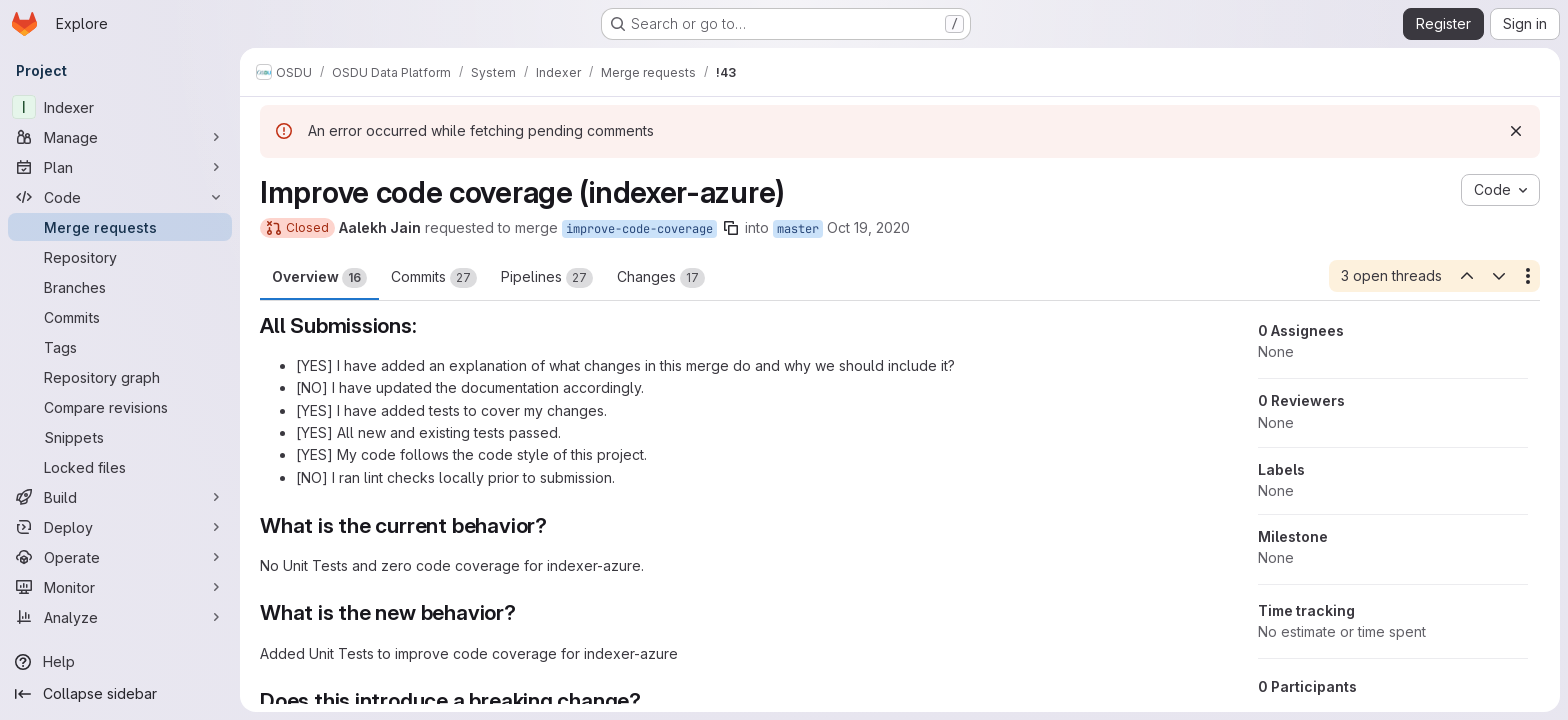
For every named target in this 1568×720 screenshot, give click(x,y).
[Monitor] (120, 587)
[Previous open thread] (1466, 276)
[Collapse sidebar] (120, 694)
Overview (319, 278)
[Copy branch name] (731, 228)
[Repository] (120, 257)
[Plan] (120, 167)
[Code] (120, 197)
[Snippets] (120, 437)
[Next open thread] (1499, 276)
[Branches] (120, 287)
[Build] (120, 497)
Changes (661, 278)
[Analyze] (120, 617)
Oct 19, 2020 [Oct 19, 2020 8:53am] (868, 227)
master (798, 229)
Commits (434, 278)
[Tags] (120, 347)
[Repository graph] (120, 377)
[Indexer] (120, 107)
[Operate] (120, 557)
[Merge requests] (120, 227)
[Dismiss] (1516, 131)
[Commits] (120, 317)
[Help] (120, 662)
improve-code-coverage (639, 229)
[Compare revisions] (120, 407)
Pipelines (547, 278)
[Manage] (120, 137)
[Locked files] (120, 467)
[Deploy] (120, 527)
